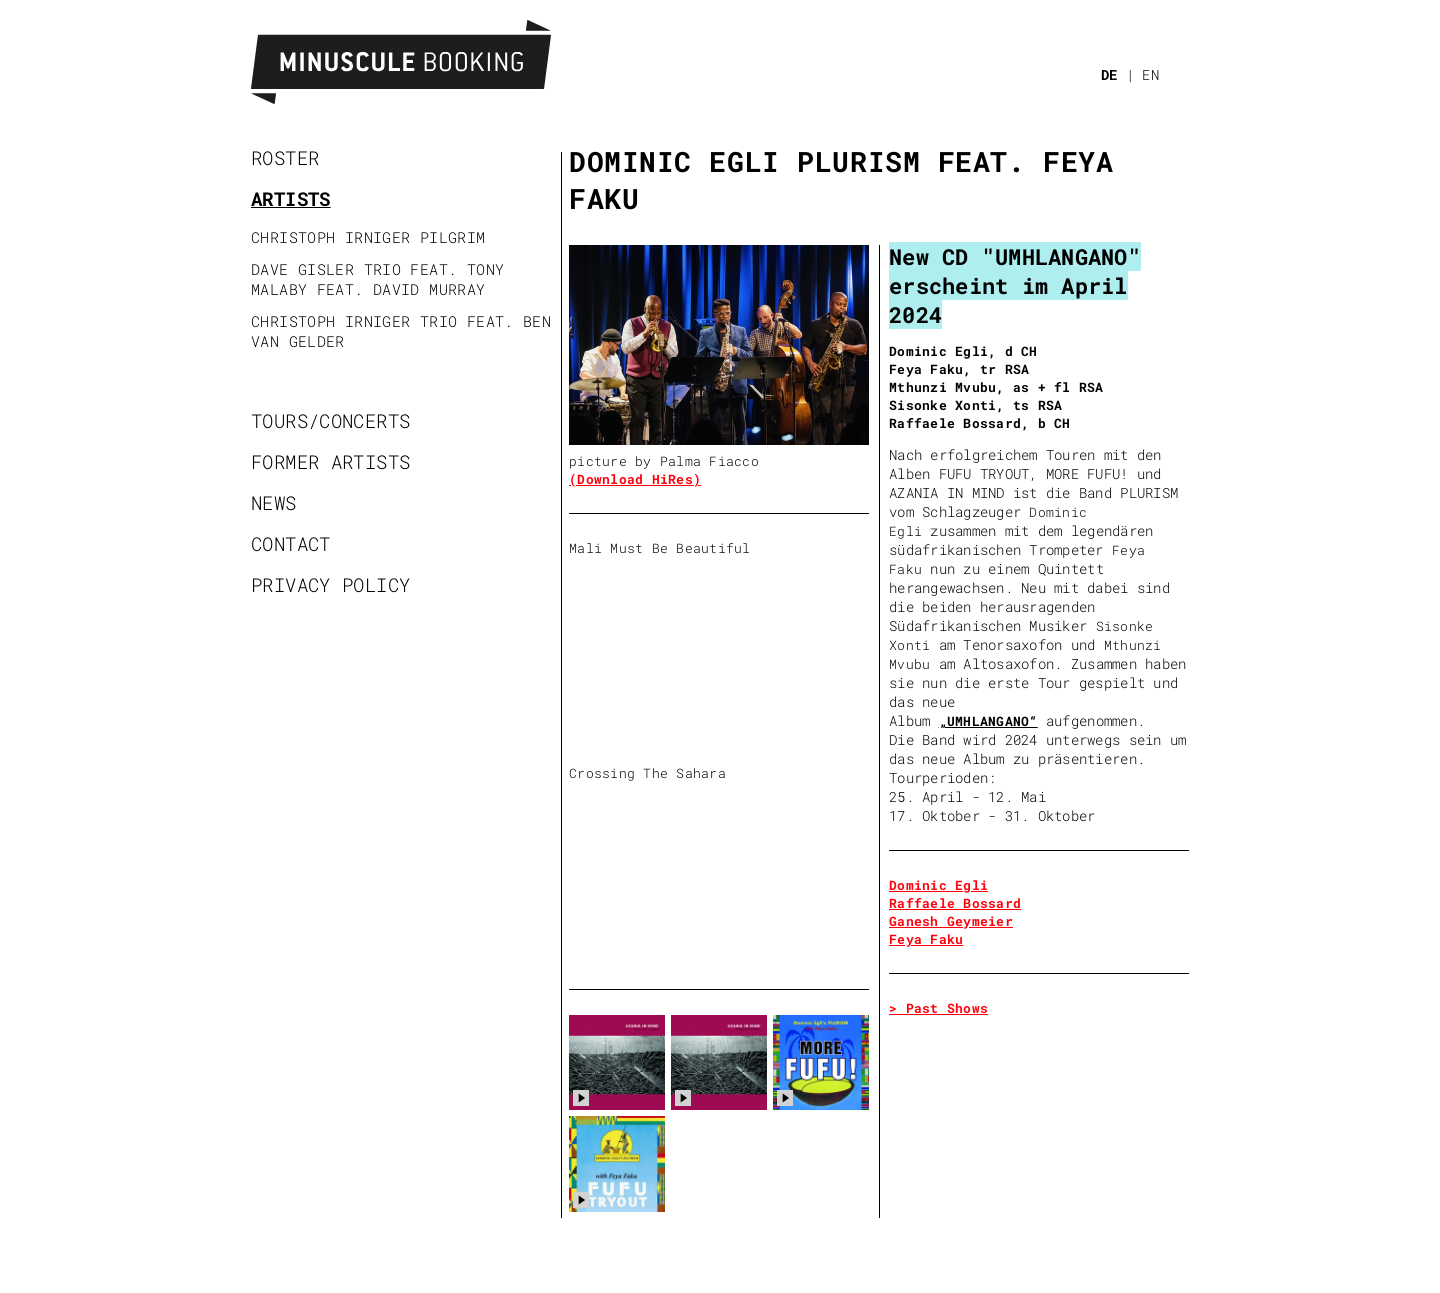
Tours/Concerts (330, 420)
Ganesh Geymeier (951, 921)
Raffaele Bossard (955, 903)
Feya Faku (926, 939)
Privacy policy (330, 584)
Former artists (330, 461)
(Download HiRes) (635, 479)
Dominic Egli (938, 885)
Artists (291, 198)
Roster (285, 157)
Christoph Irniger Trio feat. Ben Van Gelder (401, 331)
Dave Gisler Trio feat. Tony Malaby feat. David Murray (377, 279)
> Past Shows (938, 1008)
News (274, 502)
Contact (291, 543)
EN (1150, 74)
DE (1109, 74)
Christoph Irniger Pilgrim (368, 237)
